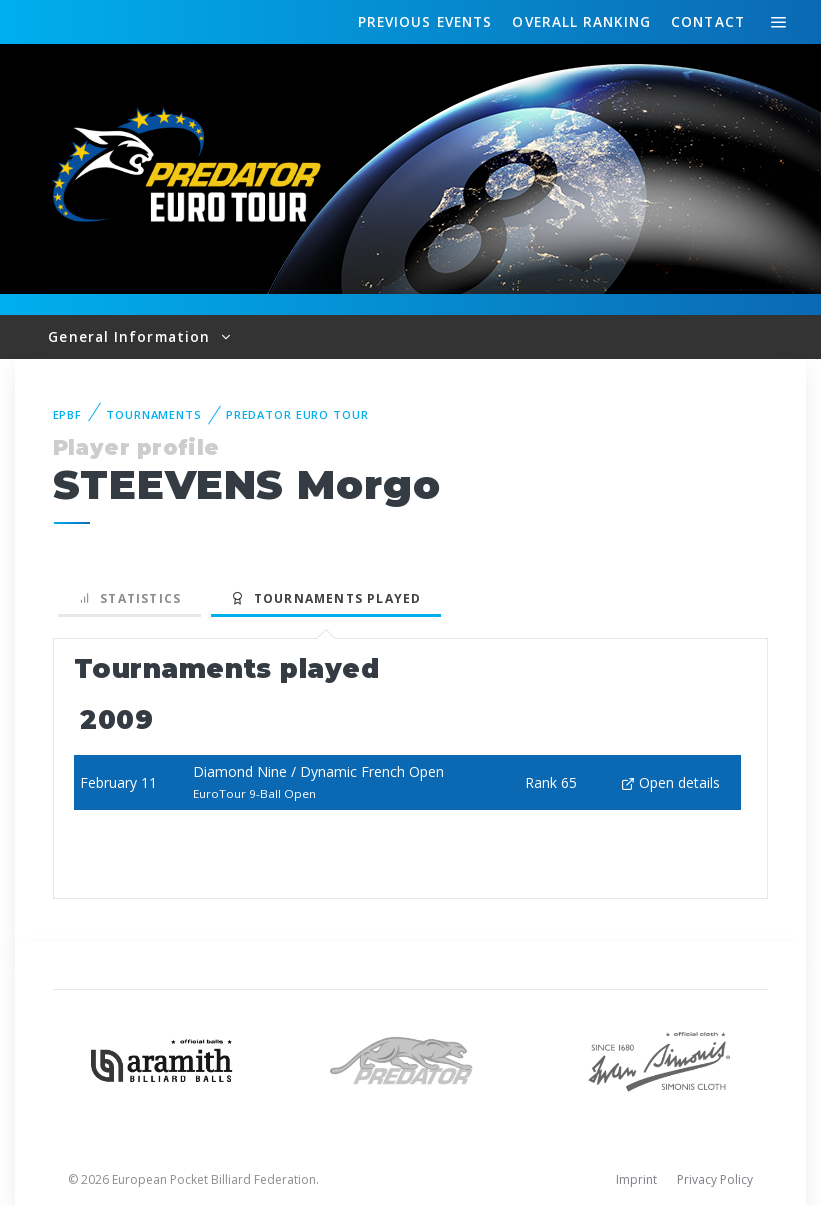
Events (425, 22)
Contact (708, 21)
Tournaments (154, 414)
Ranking (581, 22)
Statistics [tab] (130, 598)
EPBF (68, 414)
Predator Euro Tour (297, 414)
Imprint (636, 1179)
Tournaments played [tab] (326, 598)
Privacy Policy (715, 1179)
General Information (131, 336)
